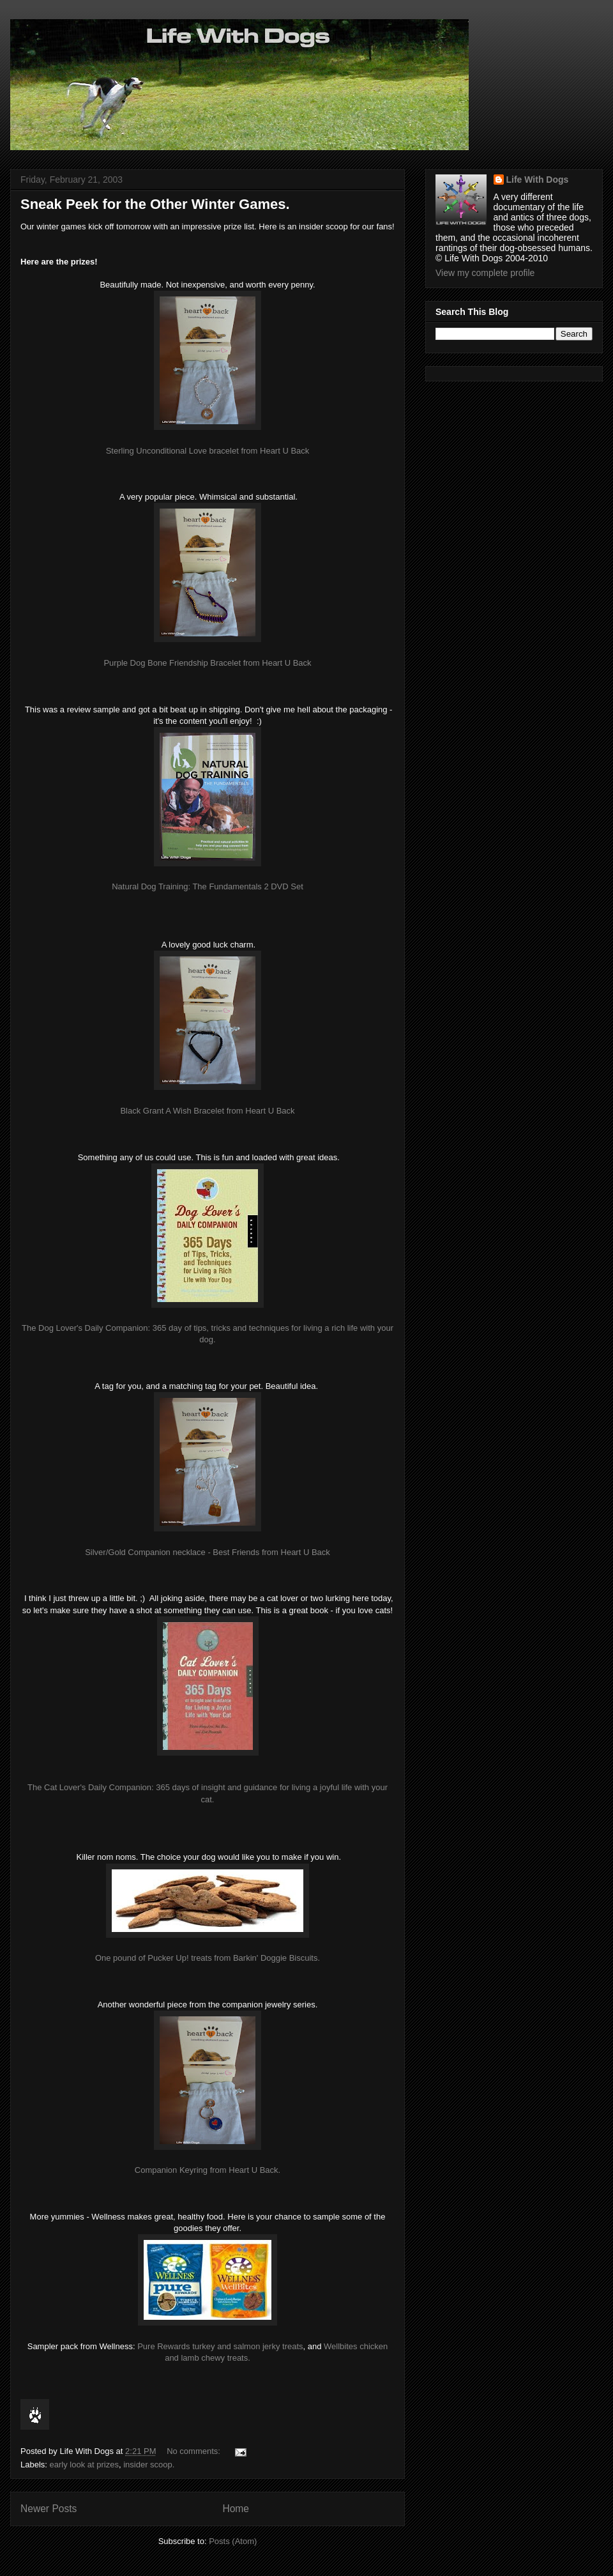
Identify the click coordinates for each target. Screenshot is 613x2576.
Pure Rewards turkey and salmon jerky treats (220, 2346)
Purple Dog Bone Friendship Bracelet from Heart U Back (207, 663)
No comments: (194, 2451)
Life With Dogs (537, 179)
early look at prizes (84, 2464)
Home (235, 2508)
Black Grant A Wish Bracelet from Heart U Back (207, 1111)
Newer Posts (48, 2508)
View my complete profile (484, 273)
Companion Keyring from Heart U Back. (207, 2170)
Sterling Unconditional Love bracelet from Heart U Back (208, 451)
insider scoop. (148, 2464)
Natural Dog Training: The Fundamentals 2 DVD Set (207, 886)
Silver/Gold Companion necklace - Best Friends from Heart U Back (207, 1552)
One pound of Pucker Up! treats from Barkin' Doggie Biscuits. (207, 1958)
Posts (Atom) (233, 2541)
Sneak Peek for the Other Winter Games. (155, 204)
